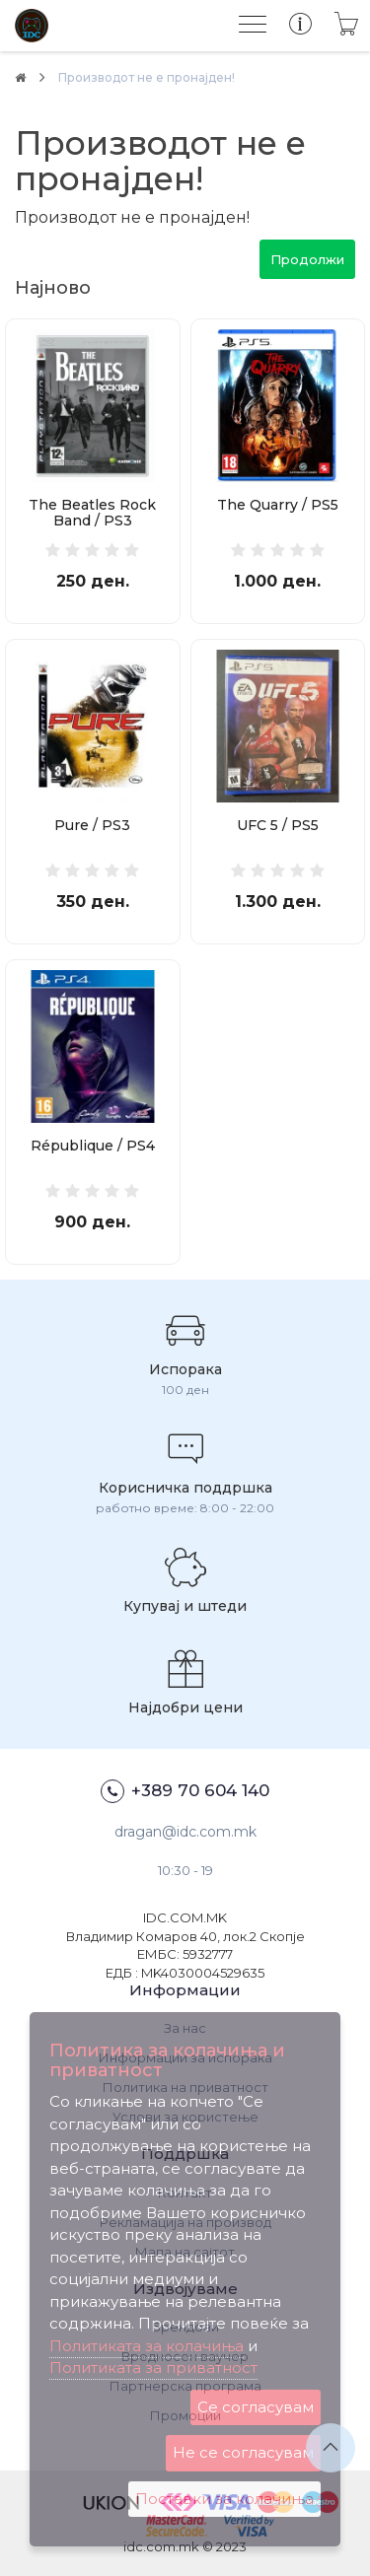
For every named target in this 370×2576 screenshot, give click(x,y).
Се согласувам (255, 2407)
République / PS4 (93, 1145)
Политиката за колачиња (146, 2345)
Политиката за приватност (153, 2367)
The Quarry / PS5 (277, 505)
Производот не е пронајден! (146, 77)
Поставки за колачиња (224, 2498)
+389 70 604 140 (185, 1791)
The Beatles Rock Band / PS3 (92, 512)
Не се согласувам (243, 2452)
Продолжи (307, 259)
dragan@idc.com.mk (185, 1832)
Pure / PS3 (92, 825)
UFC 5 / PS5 (278, 825)
